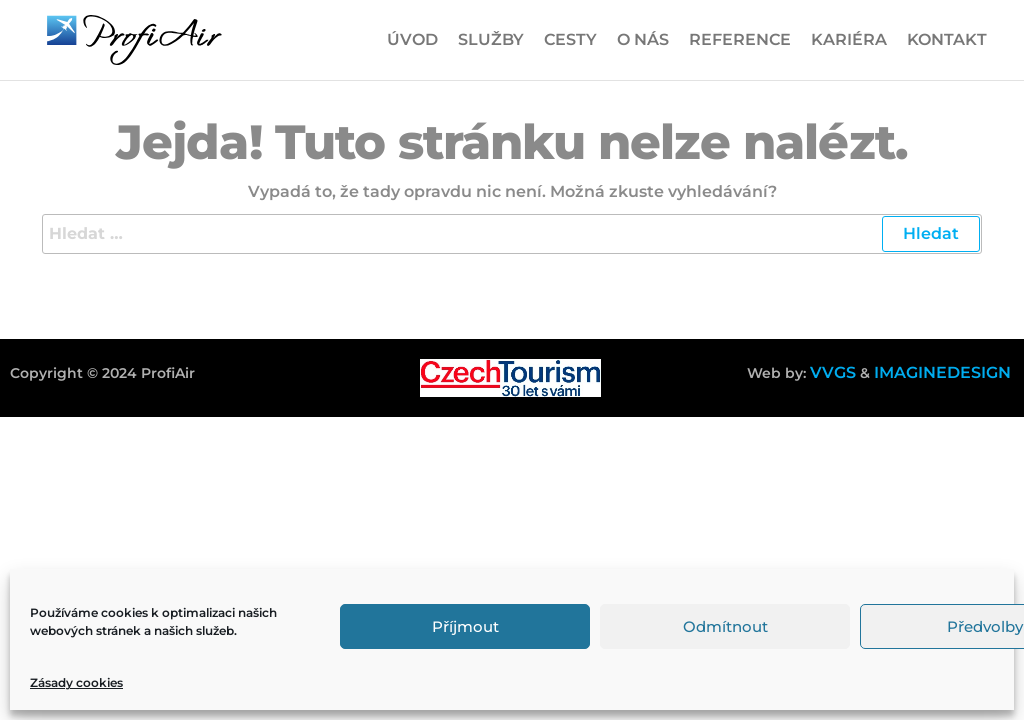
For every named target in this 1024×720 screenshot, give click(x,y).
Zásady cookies (76, 682)
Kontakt (947, 39)
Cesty (570, 39)
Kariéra (849, 39)
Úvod (412, 39)
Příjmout (465, 626)
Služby (491, 39)
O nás (643, 39)
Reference (740, 39)
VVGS (833, 372)
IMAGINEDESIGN (942, 372)
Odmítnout (725, 626)
